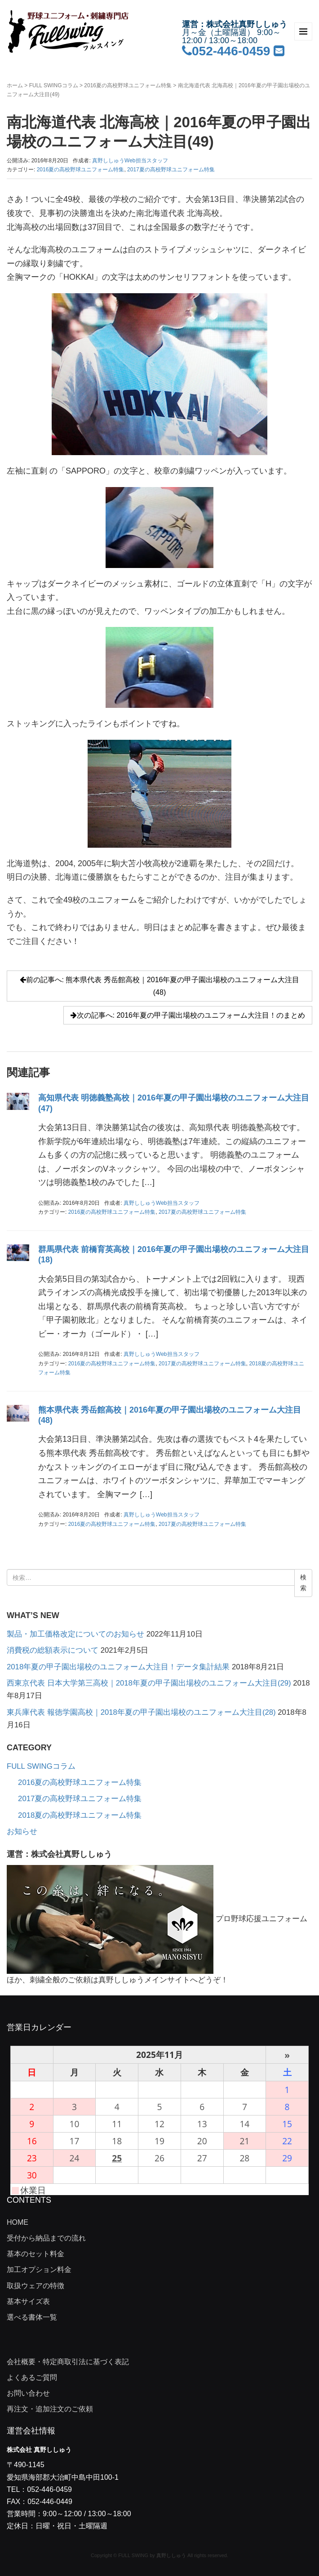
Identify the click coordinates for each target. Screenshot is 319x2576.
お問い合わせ (28, 2393)
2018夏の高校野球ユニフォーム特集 (80, 1815)
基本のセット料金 (35, 2254)
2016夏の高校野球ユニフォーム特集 (128, 85)
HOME (17, 2222)
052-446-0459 (226, 51)
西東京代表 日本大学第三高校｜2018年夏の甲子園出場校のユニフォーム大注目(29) (149, 1683)
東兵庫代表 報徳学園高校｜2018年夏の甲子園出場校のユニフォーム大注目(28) (141, 1712)
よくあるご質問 (32, 2377)
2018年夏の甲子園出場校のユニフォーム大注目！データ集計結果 (118, 1667)
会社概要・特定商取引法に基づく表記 (68, 2362)
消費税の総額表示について (52, 1650)
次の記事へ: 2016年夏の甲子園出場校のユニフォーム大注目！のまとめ (188, 1015)
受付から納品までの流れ (46, 2238)
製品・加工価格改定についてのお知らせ (75, 1634)
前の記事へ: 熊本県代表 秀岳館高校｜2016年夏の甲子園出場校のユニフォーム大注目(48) (160, 986)
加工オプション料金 (39, 2269)
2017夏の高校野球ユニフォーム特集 (171, 169)
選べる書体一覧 (32, 2317)
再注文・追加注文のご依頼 (50, 2409)
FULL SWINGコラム (53, 85)
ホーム (15, 85)
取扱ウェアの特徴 (35, 2286)
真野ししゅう (171, 2555)
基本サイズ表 (28, 2301)
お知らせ (22, 1831)
